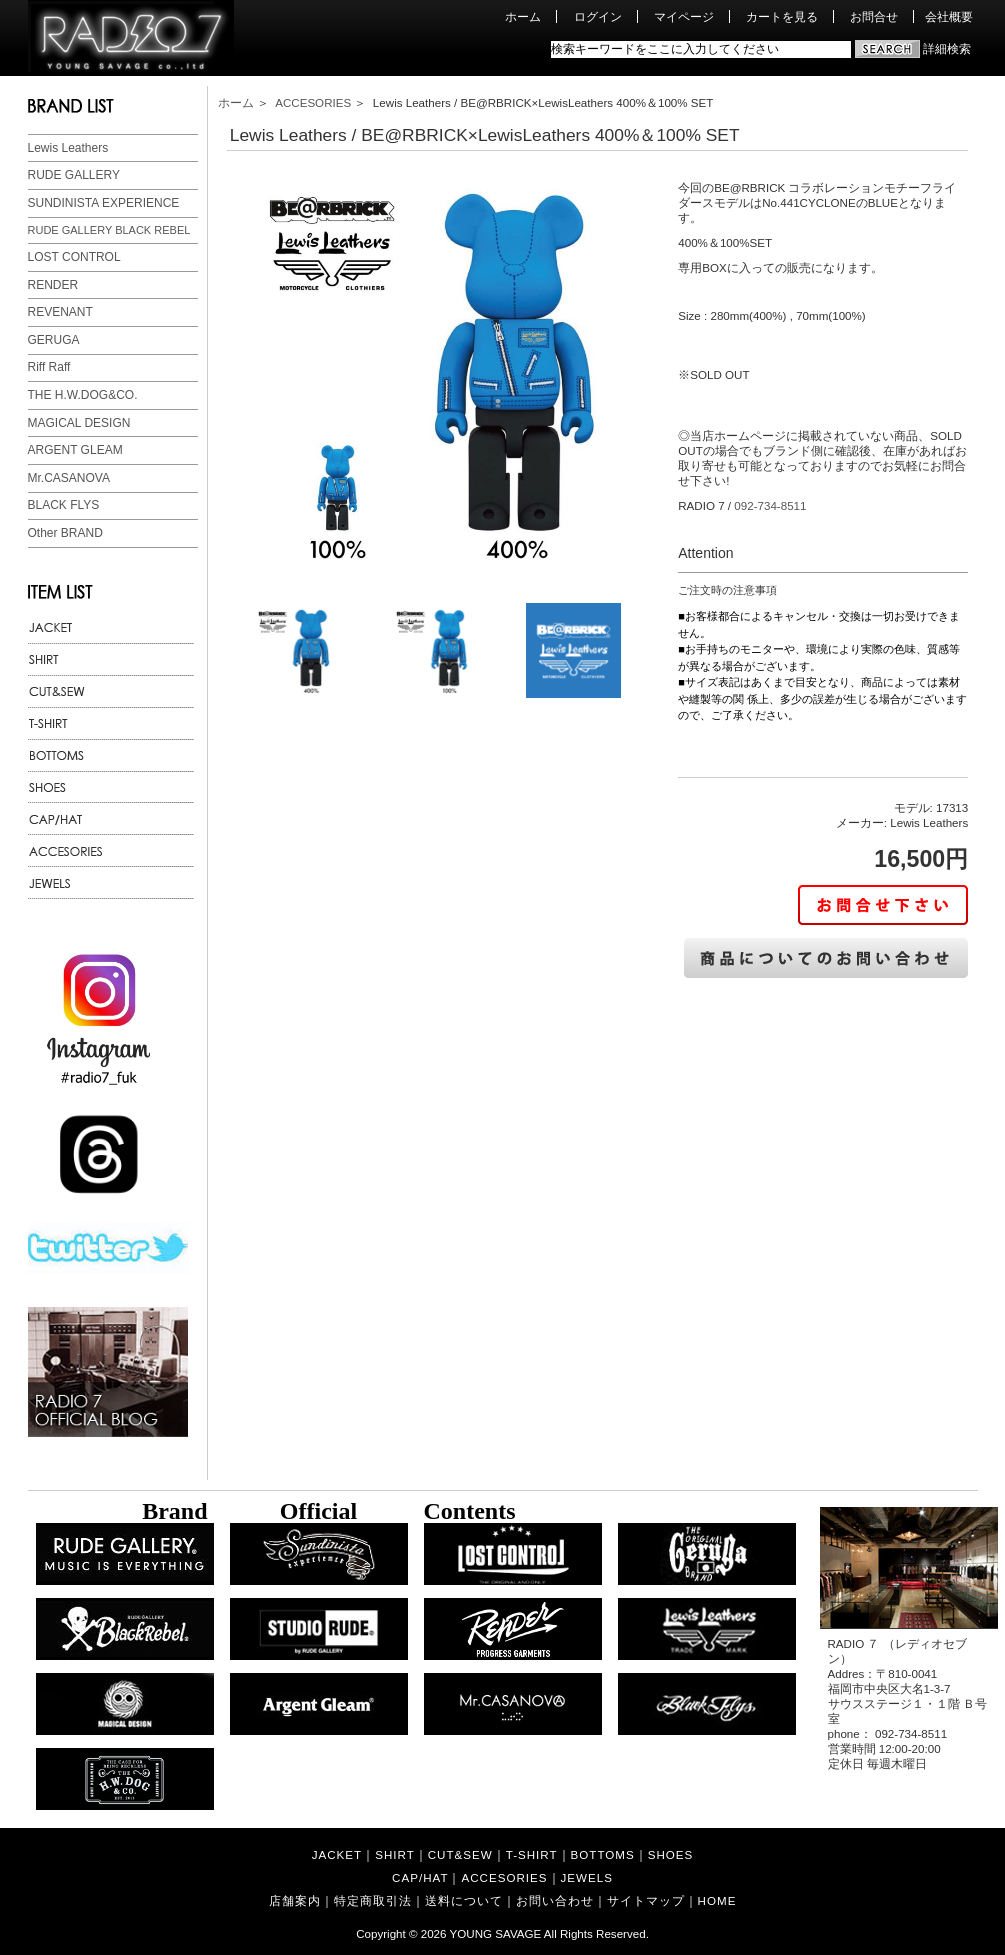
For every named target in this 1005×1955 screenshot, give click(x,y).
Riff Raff (49, 367)
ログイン (598, 16)
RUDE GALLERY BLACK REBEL (109, 230)
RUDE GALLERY (74, 175)
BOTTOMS (603, 1854)
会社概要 (949, 16)
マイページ (684, 16)
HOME (717, 1900)
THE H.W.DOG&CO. (83, 395)
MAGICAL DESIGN (79, 423)
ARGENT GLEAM (75, 450)
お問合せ (874, 16)
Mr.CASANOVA (69, 478)
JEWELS (587, 1877)
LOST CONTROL (74, 257)
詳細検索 (947, 48)
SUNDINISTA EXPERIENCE (104, 203)
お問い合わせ (555, 1900)
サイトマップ (646, 1900)
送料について (464, 1900)
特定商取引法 (373, 1900)
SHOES (671, 1854)
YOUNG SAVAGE (496, 1933)
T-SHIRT (532, 1854)
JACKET (337, 1854)
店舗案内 (295, 1900)
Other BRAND (65, 533)
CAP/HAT (420, 1877)
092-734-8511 (770, 505)
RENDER (53, 285)
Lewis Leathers (68, 148)
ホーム (523, 16)
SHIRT (395, 1854)
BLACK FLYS (64, 505)
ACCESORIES (313, 102)
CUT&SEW (460, 1854)
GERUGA (54, 340)
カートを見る (782, 16)
